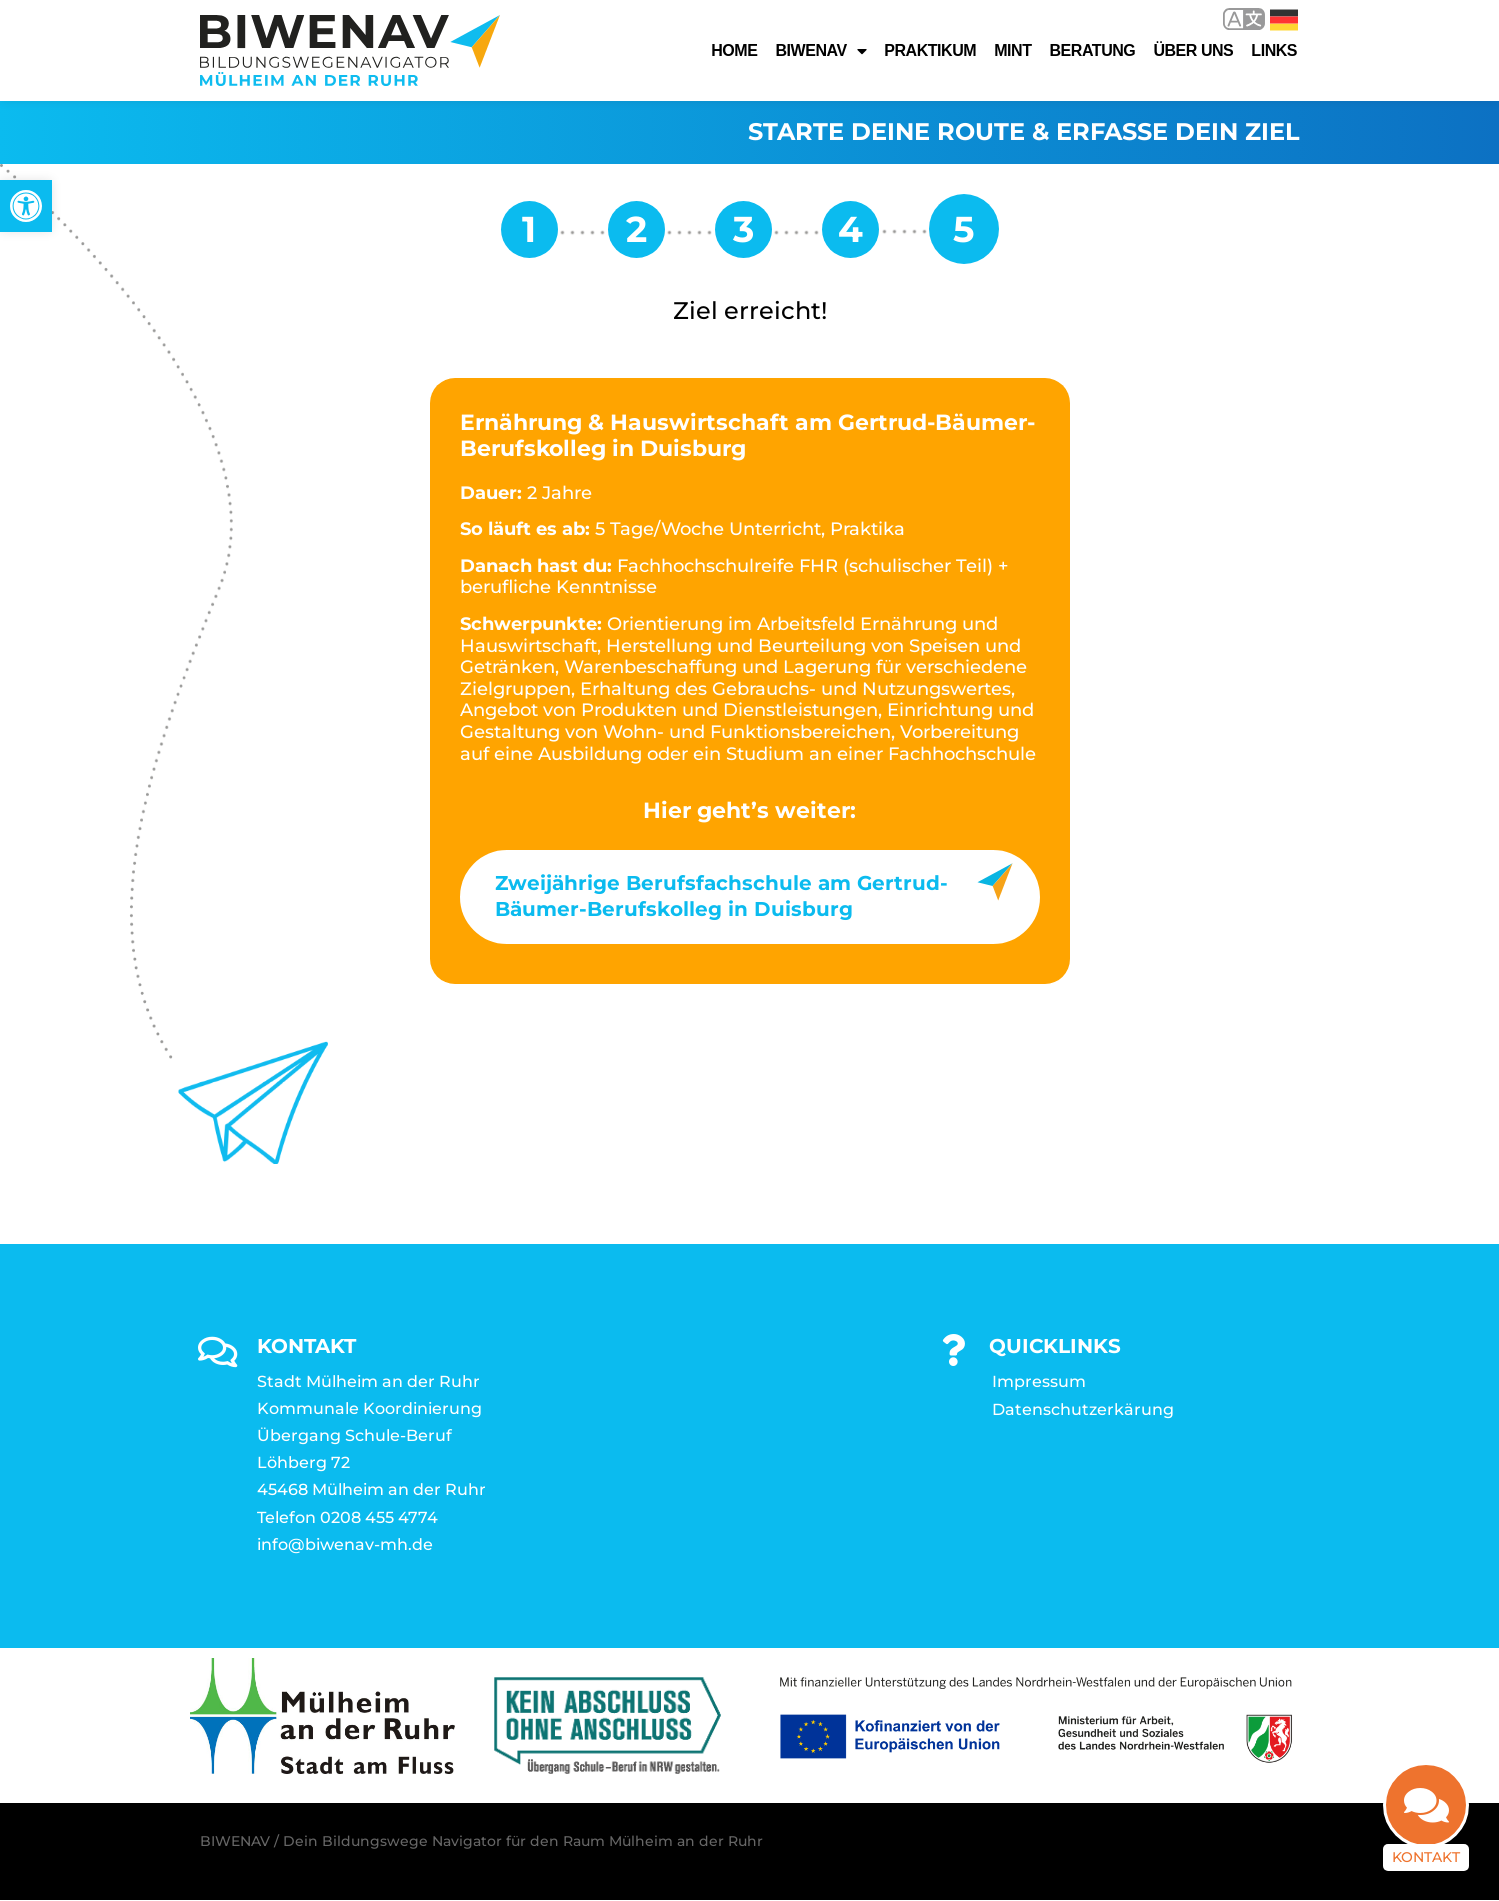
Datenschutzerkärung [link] (1083, 1410)
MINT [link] (1012, 50)
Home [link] (734, 50)
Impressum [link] (1039, 1382)
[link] (26, 206)
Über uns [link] (1193, 50)
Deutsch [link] (1284, 20)
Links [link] (1274, 50)
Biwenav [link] (820, 51)
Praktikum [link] (930, 50)
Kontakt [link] (1426, 1852)
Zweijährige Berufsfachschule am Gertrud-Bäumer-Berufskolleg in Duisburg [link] (721, 897)
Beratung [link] (1092, 50)
